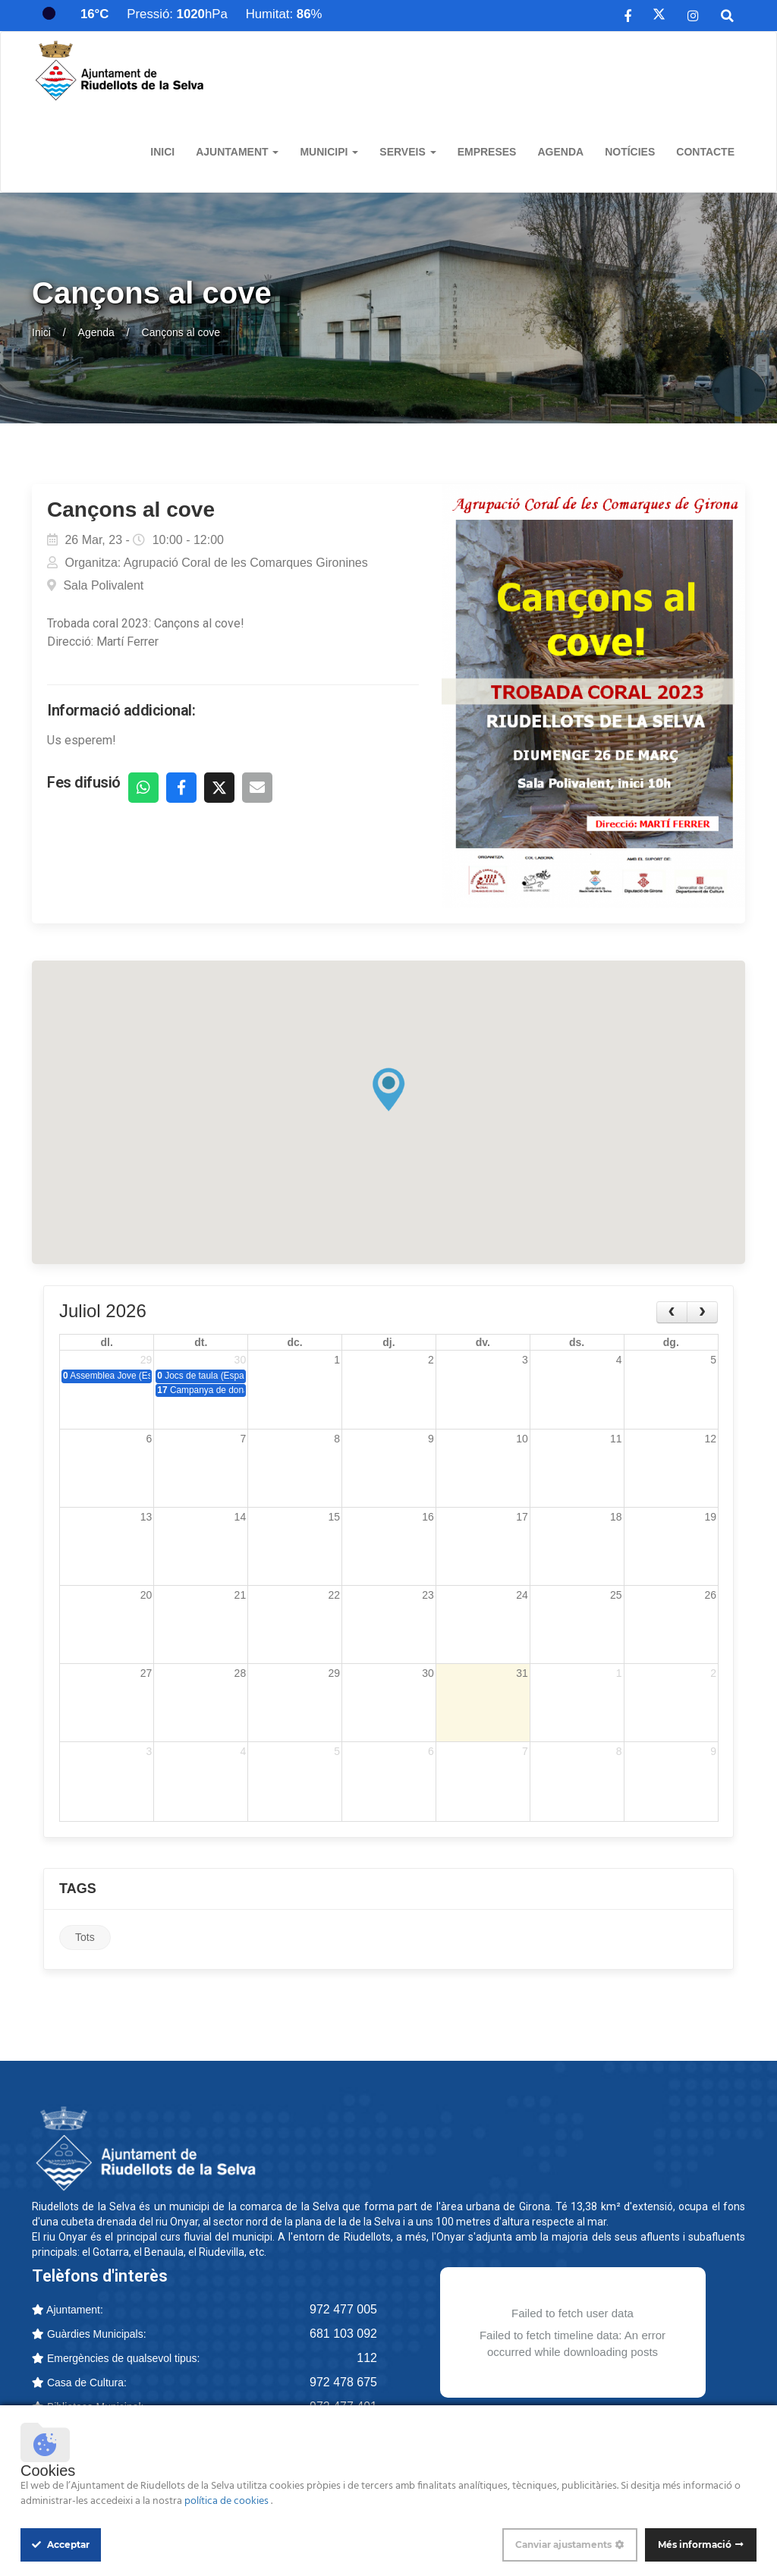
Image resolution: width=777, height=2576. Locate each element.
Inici (162, 152)
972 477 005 (343, 2311)
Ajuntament (237, 152)
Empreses (487, 152)
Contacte (705, 152)
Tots (85, 1940)
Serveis (407, 152)
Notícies (630, 152)
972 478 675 (343, 2384)
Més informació (694, 2544)
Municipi (329, 152)
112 (367, 2360)
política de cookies (227, 2501)
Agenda (560, 152)
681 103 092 (343, 2335)
